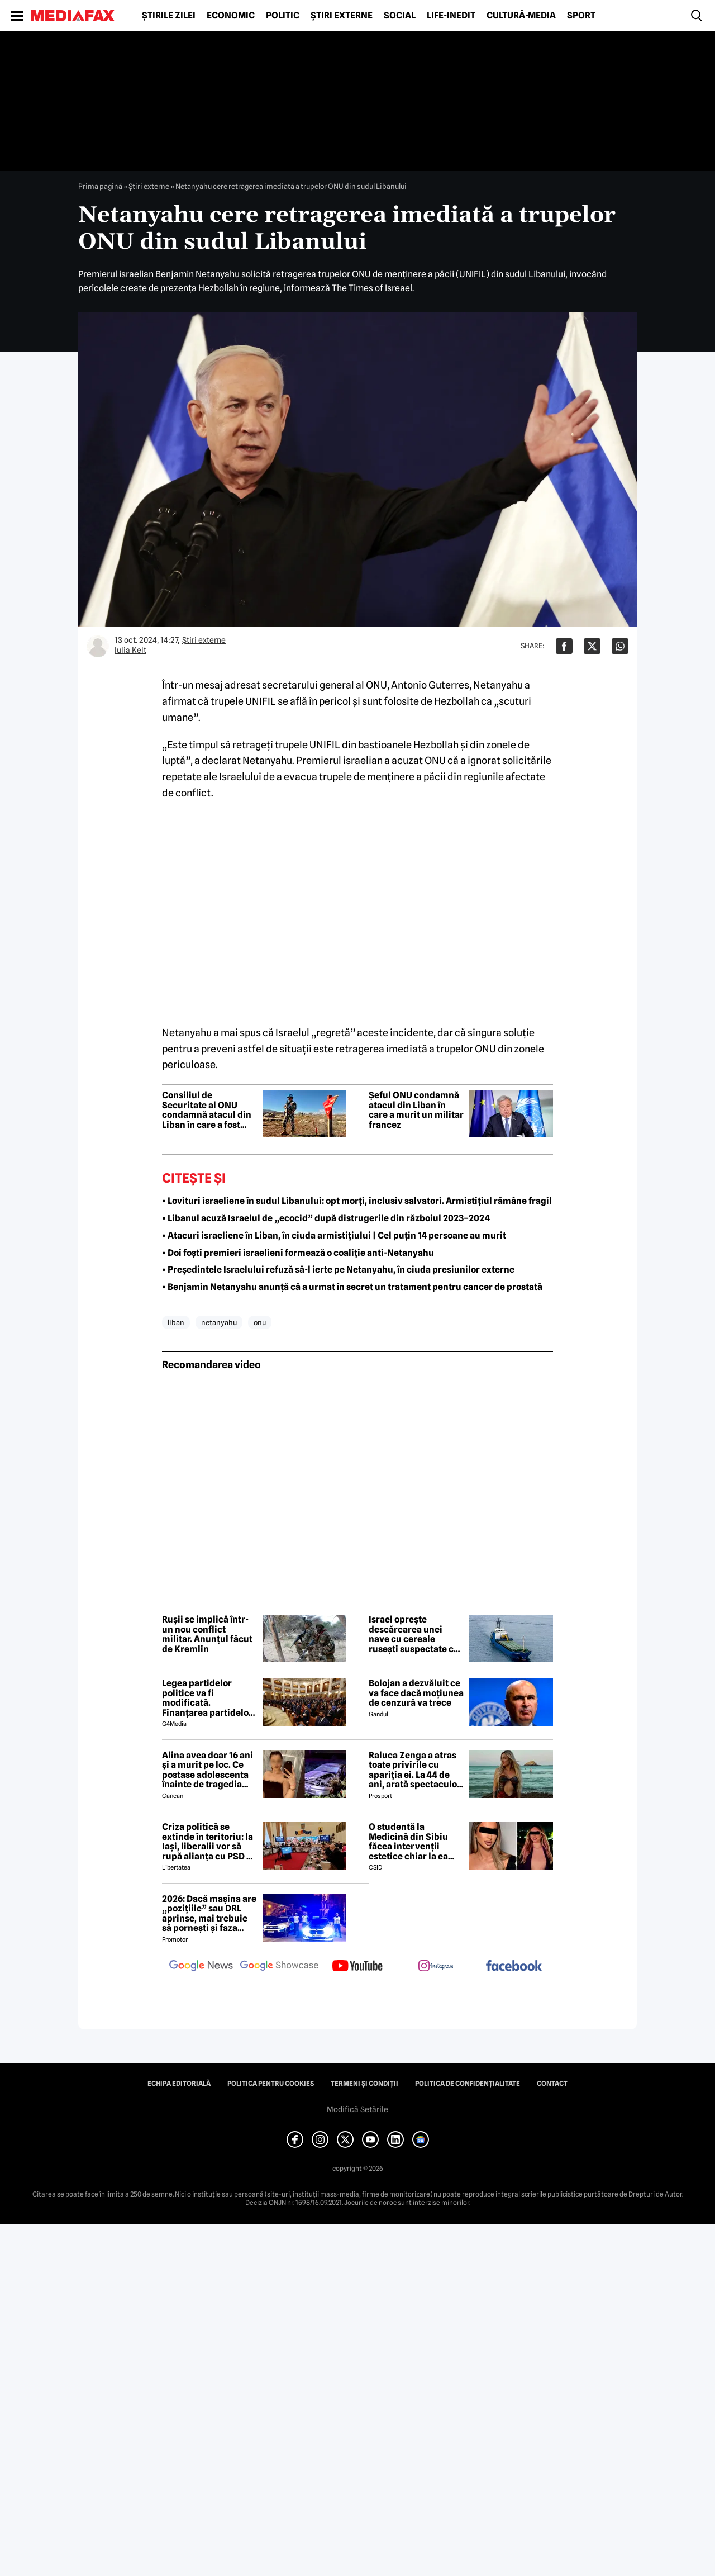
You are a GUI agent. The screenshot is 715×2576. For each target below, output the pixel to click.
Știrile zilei (169, 15)
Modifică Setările (357, 2109)
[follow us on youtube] (357, 1966)
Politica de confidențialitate (467, 2084)
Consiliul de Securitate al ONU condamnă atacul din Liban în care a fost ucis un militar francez (206, 1110)
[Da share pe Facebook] (564, 646)
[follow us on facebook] (514, 1966)
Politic (282, 15)
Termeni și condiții (364, 2084)
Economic (231, 15)
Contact (552, 2084)
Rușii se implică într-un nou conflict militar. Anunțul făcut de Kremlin (207, 1634)
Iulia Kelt (130, 650)
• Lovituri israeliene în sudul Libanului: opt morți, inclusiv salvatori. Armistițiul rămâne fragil (357, 1201)
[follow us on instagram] (436, 1966)
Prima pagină (100, 186)
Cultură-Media (521, 15)
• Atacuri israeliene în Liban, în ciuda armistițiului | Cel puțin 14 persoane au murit (334, 1235)
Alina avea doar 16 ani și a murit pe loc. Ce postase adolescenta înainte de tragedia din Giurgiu (207, 1770)
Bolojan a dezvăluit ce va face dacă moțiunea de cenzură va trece (416, 1693)
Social (400, 15)
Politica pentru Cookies (270, 2084)
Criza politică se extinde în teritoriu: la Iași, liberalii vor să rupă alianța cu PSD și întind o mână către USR (208, 1841)
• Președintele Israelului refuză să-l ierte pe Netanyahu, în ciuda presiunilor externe (338, 1269)
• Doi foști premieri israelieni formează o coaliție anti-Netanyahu (298, 1252)
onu (260, 1322)
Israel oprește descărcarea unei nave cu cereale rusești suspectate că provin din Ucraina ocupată (414, 1634)
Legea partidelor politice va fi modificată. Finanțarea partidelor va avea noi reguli (207, 1698)
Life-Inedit (451, 15)
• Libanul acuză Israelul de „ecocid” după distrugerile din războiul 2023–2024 (326, 1218)
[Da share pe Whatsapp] (620, 646)
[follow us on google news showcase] (279, 1966)
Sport (581, 15)
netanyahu (219, 1322)
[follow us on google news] (201, 1966)
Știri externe (342, 15)
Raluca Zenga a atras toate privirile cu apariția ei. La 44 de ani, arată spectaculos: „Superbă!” (416, 1770)
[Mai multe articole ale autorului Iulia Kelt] (98, 646)
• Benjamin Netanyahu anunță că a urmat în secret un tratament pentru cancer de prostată (352, 1287)
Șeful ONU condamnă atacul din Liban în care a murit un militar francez (416, 1110)
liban (176, 1322)
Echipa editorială (179, 2084)
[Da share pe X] (592, 646)
